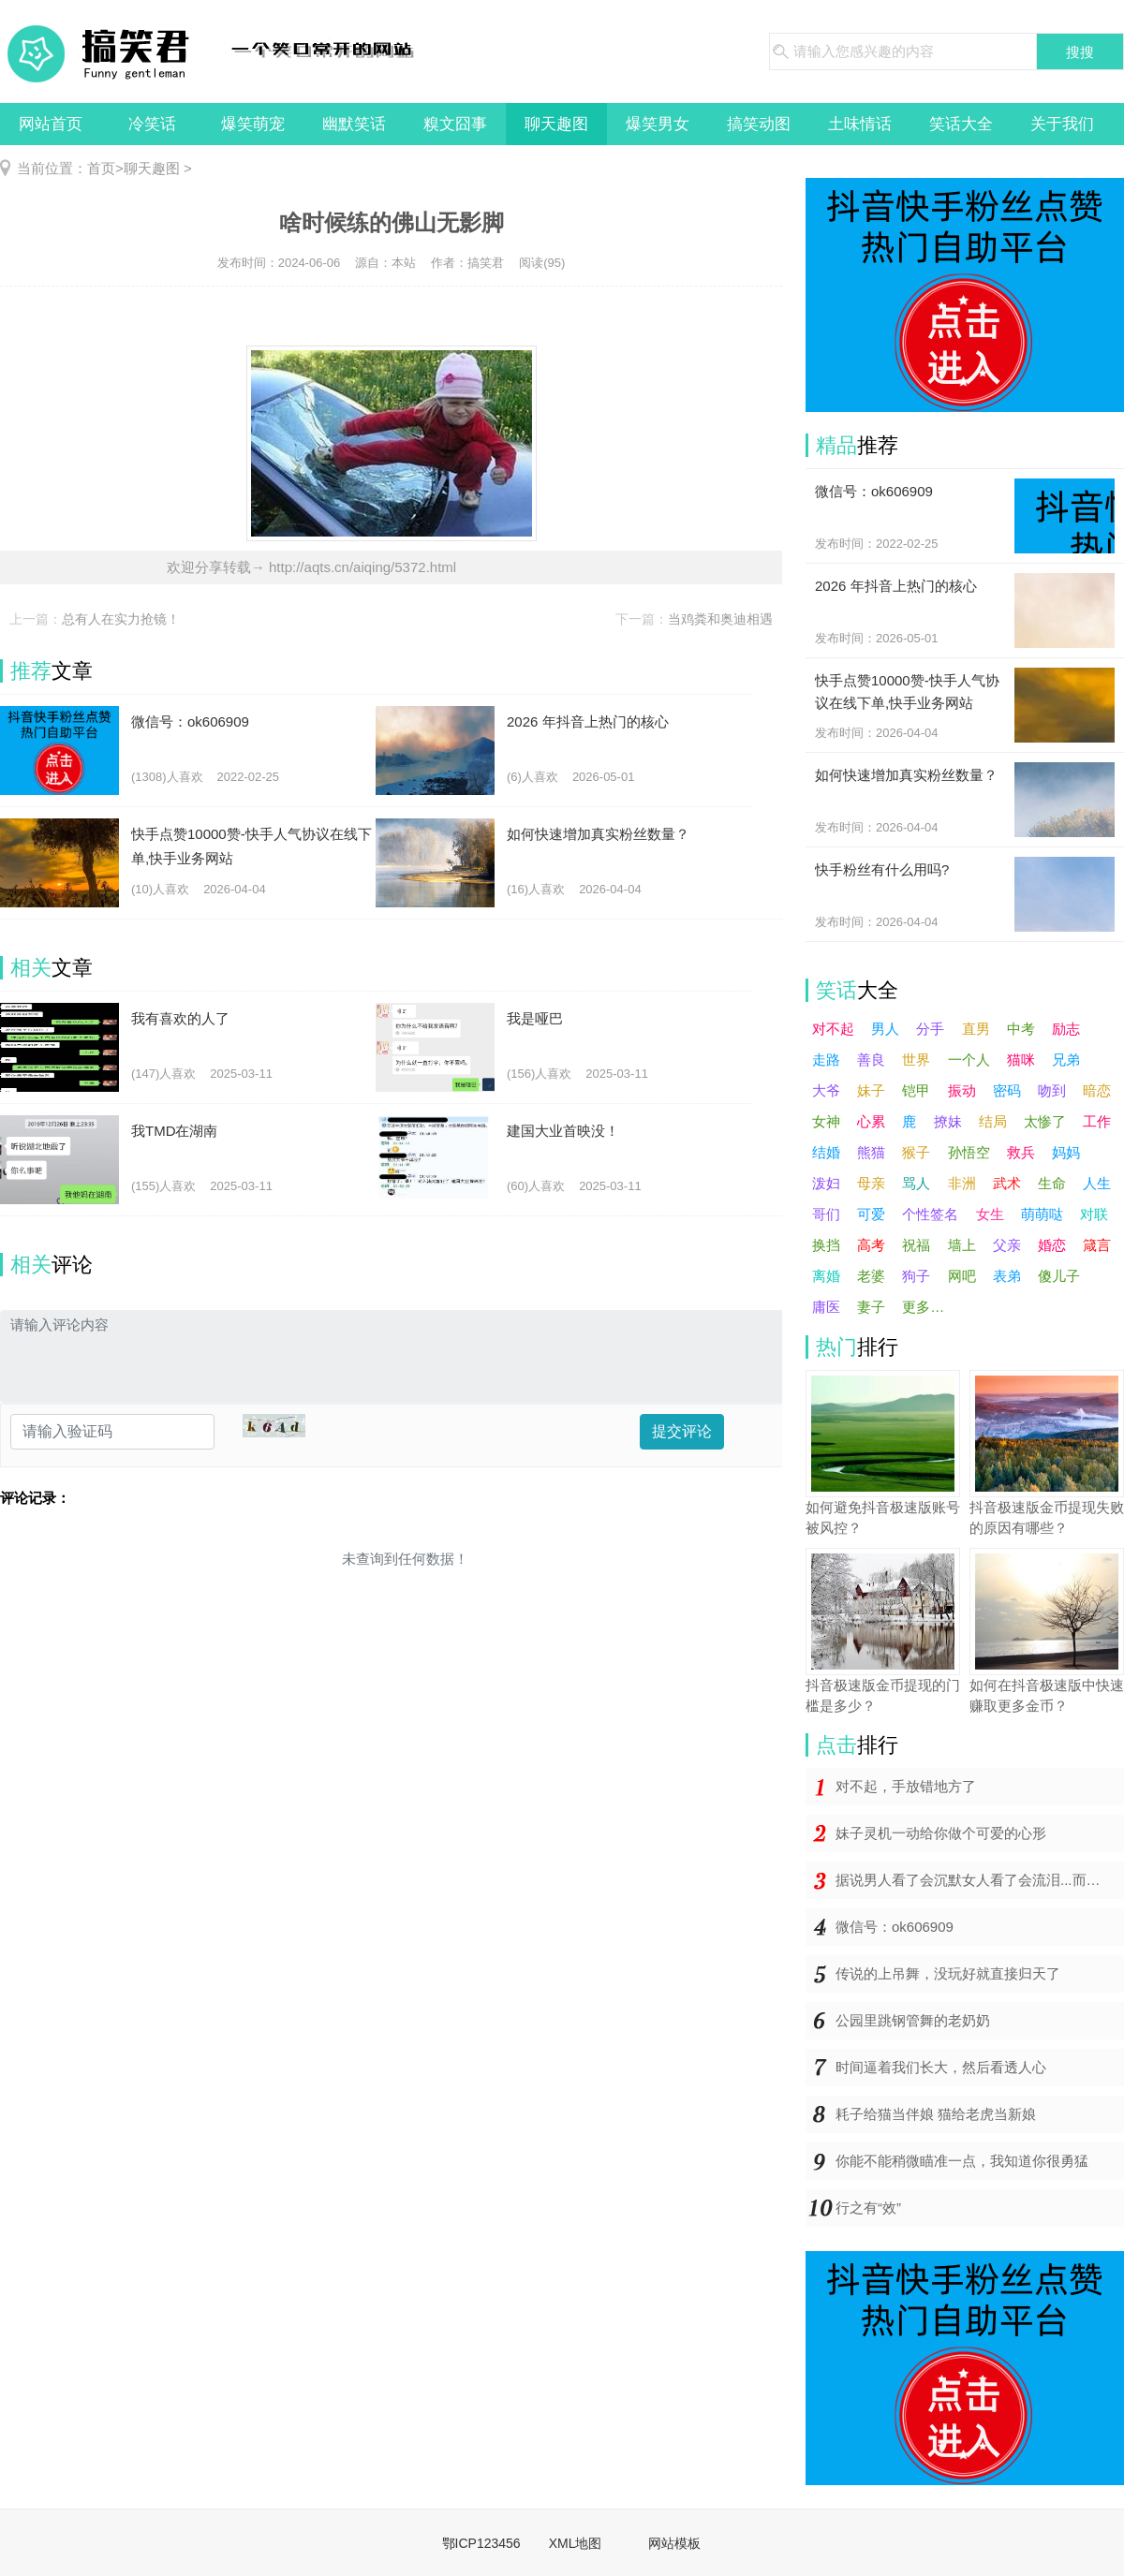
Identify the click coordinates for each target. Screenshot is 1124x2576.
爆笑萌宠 (253, 124)
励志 (1066, 1029)
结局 (993, 1121)
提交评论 (682, 1431)
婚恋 (1052, 1245)
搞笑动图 (759, 124)
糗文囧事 (455, 124)
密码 (1007, 1090)
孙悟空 (969, 1152)
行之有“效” (868, 2207)
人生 (1097, 1183)
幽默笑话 (354, 124)
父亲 (1007, 1245)
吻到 (1052, 1090)
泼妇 (826, 1183)
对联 (1094, 1214)
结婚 (826, 1152)
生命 (1052, 1183)
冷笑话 (152, 124)
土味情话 (860, 124)
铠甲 (916, 1090)
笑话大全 (961, 124)
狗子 (916, 1276)
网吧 (962, 1276)
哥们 (826, 1214)
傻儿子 (1059, 1276)
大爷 (826, 1090)
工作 (1097, 1121)
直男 (976, 1029)
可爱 (871, 1214)
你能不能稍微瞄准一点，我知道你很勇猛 (962, 2161)
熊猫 (871, 1152)
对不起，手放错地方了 (906, 1786)
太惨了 (1045, 1121)
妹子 (871, 1090)
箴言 (1097, 1245)
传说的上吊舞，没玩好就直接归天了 (948, 1973)
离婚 (826, 1276)
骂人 (916, 1183)
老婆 (871, 1276)
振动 (962, 1090)
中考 (1021, 1029)
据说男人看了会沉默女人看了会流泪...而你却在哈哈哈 (980, 1880)
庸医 (826, 1307)
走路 (826, 1059)
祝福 (916, 1245)
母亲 (871, 1183)
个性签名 (930, 1214)
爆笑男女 (657, 124)
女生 (990, 1214)
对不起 (833, 1029)
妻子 (871, 1307)
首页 (101, 168)
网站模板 (674, 2543)
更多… (923, 1307)
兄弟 (1066, 1059)
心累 (871, 1121)
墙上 (962, 1245)
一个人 (969, 1059)
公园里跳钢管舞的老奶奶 (913, 2020)
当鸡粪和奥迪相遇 (720, 618)
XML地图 (575, 2543)
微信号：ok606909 (895, 1927)
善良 (871, 1059)
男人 (885, 1029)
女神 (826, 1121)
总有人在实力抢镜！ (121, 618)
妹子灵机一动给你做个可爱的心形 (941, 1833)
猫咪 (1021, 1059)
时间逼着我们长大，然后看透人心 (941, 2067)
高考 (871, 1245)
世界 (916, 1059)
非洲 (962, 1183)
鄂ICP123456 (481, 2543)
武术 (1007, 1183)
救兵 (1021, 1152)
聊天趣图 (556, 124)
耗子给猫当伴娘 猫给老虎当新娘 (936, 2114)
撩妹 (948, 1121)
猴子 (916, 1152)
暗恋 (1097, 1090)
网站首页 (50, 124)
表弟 (1007, 1276)
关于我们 (1062, 124)
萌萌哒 (1042, 1214)
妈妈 (1066, 1152)
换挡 (826, 1245)
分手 (930, 1029)
